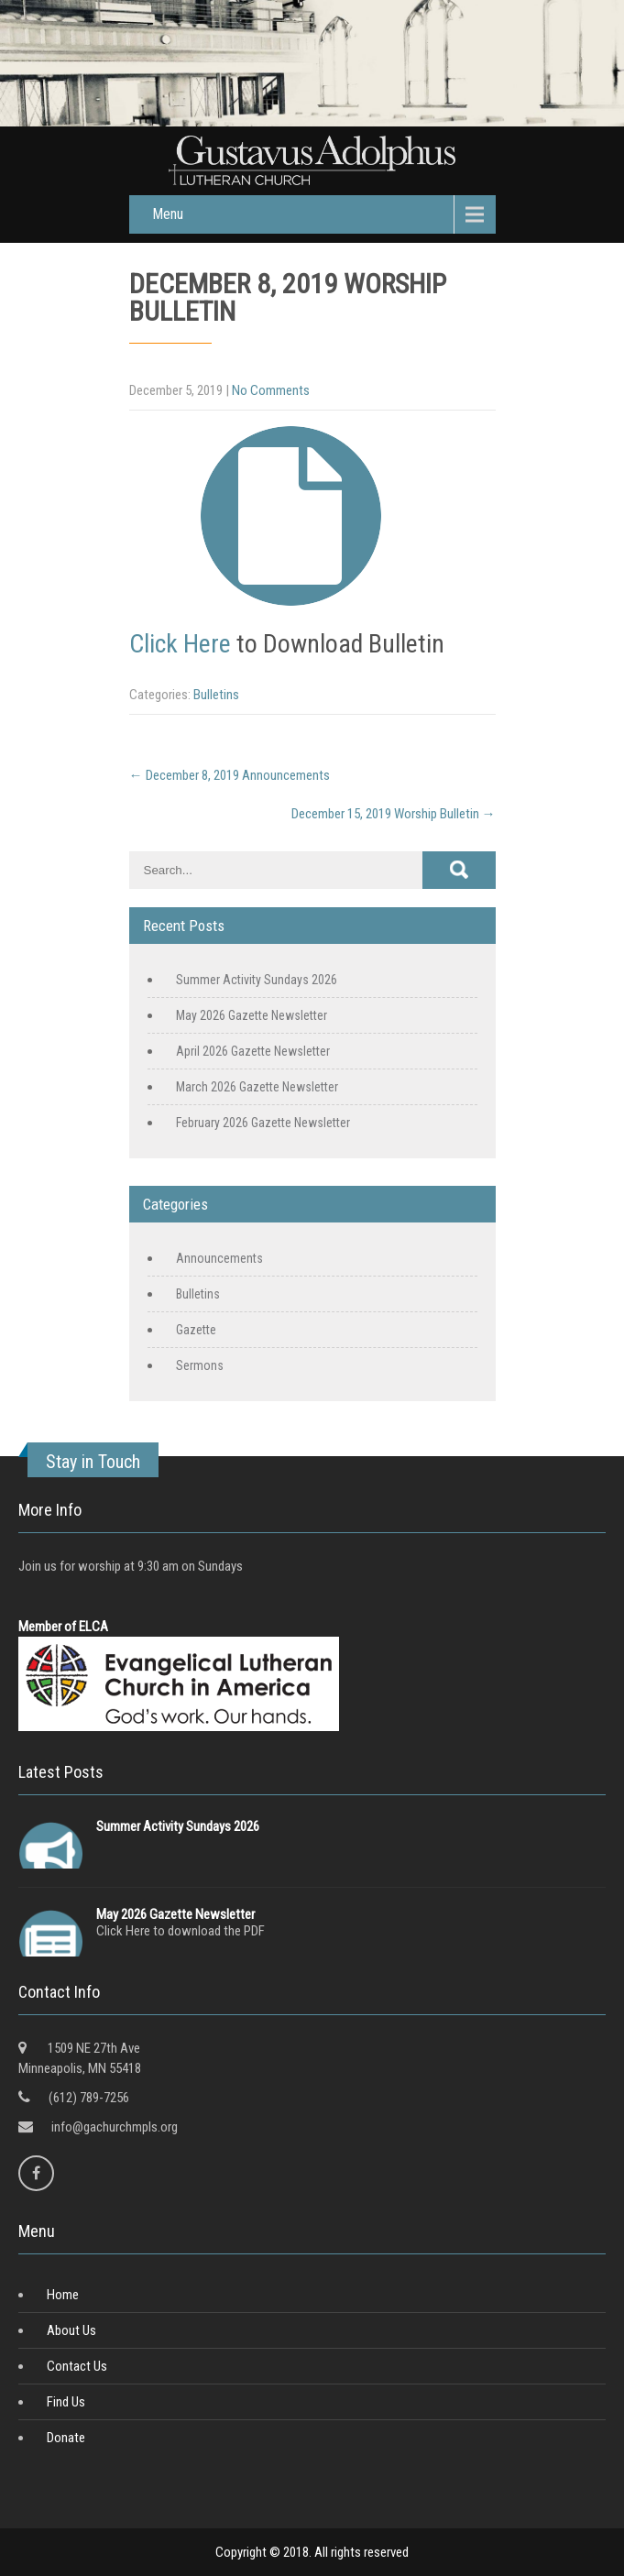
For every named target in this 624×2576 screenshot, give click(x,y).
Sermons (200, 1365)
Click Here (180, 644)
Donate (66, 2437)
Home (63, 2294)
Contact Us (77, 2366)
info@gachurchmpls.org (114, 2127)
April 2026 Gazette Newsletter (253, 1051)
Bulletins (216, 694)
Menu (167, 214)
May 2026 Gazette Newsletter (251, 1015)
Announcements (219, 1258)
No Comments (271, 390)
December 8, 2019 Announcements (229, 775)
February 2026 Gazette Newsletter (263, 1122)
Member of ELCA (63, 1626)
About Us (71, 2330)
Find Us (66, 2402)
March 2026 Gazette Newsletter (257, 1087)
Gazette (196, 1329)
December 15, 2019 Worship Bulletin (393, 814)
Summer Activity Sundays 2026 (256, 979)
